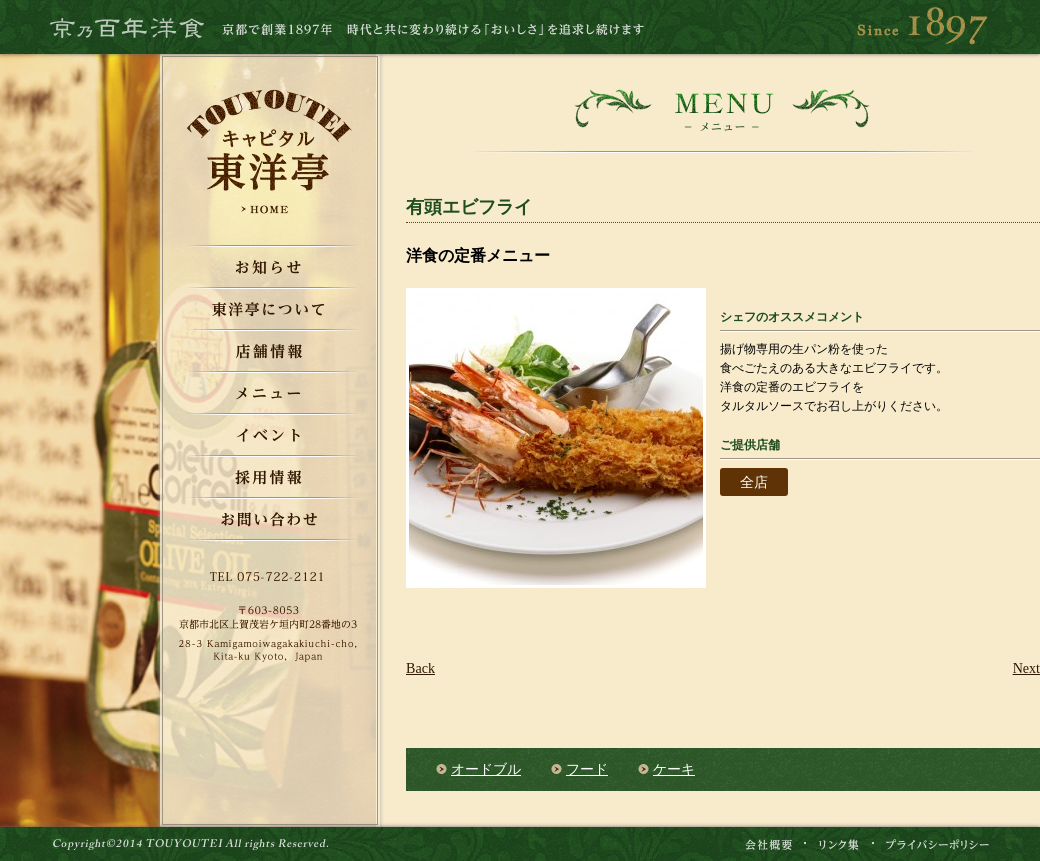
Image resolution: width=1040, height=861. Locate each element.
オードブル (486, 769)
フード (587, 769)
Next (1026, 668)
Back (420, 668)
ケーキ (674, 769)
